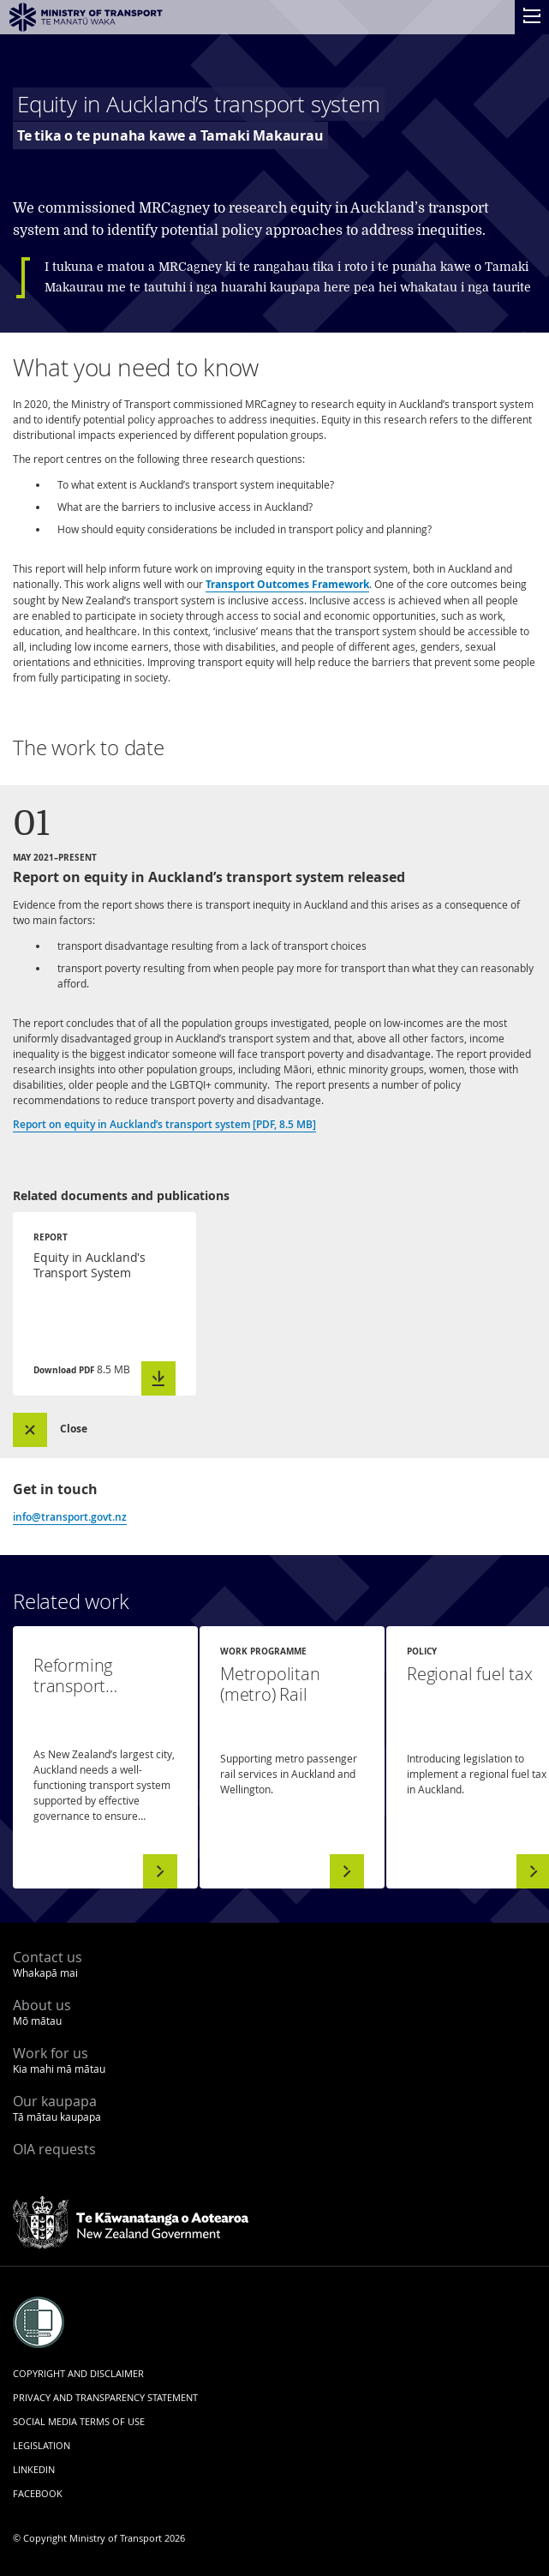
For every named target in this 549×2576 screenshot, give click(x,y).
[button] (67, 1430)
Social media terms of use (79, 2421)
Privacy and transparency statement (105, 2397)
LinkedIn (34, 2469)
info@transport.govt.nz (70, 1517)
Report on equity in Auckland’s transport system (164, 1124)
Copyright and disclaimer (78, 2373)
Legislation (41, 2445)
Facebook (38, 2493)
